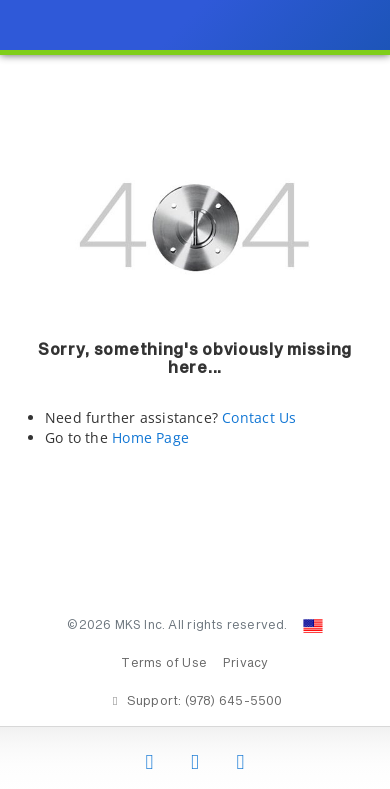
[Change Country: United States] (313, 626)
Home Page (150, 437)
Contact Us (259, 417)
